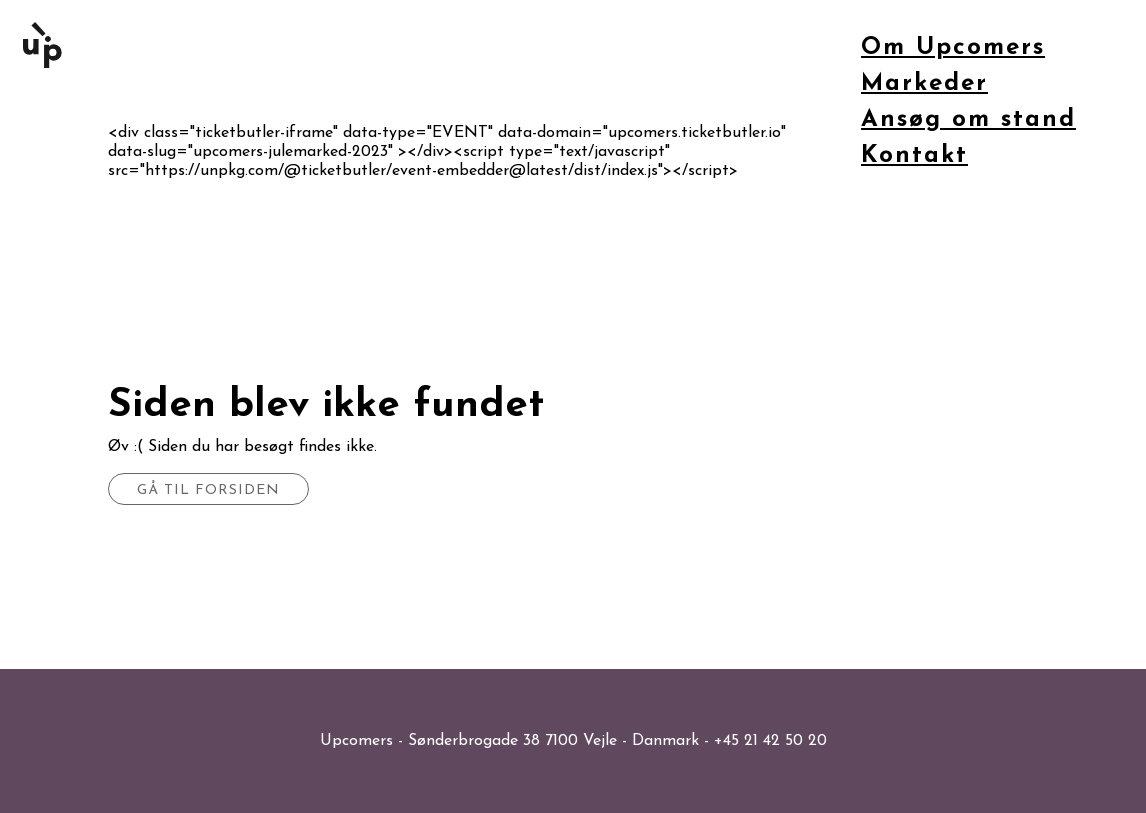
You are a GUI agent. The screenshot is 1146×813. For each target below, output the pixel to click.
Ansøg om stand (968, 120)
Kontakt (914, 156)
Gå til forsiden (208, 490)
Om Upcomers (953, 48)
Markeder (924, 84)
